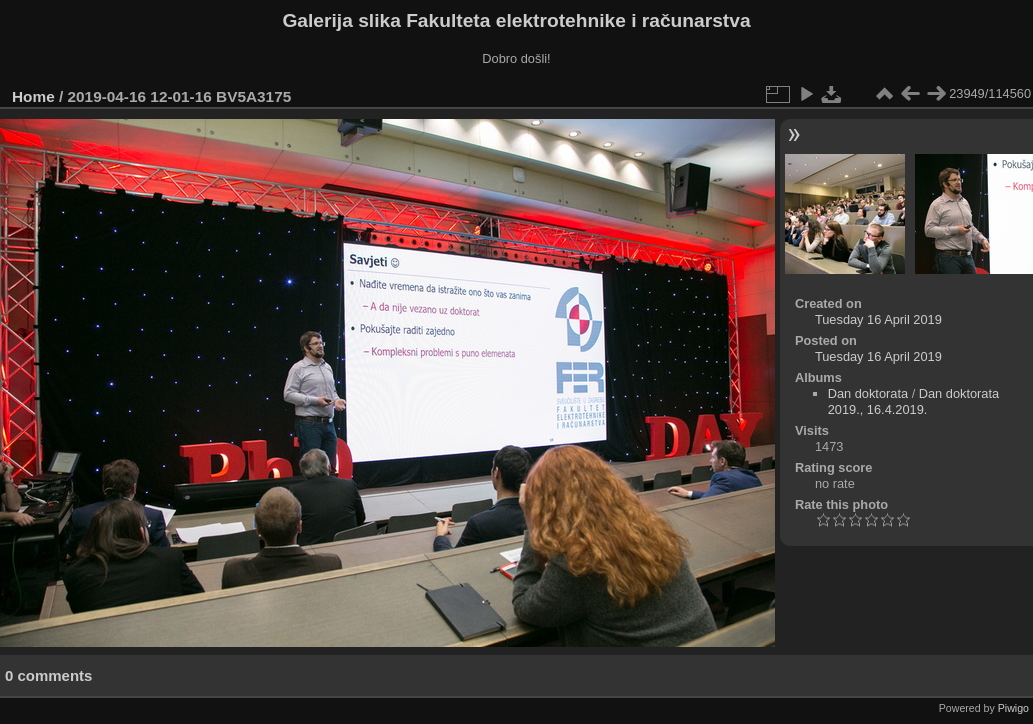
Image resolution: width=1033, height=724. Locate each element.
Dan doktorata (868, 393)
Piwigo (1013, 708)
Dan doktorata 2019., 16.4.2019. (913, 401)
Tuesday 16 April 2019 (878, 319)
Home (33, 96)
